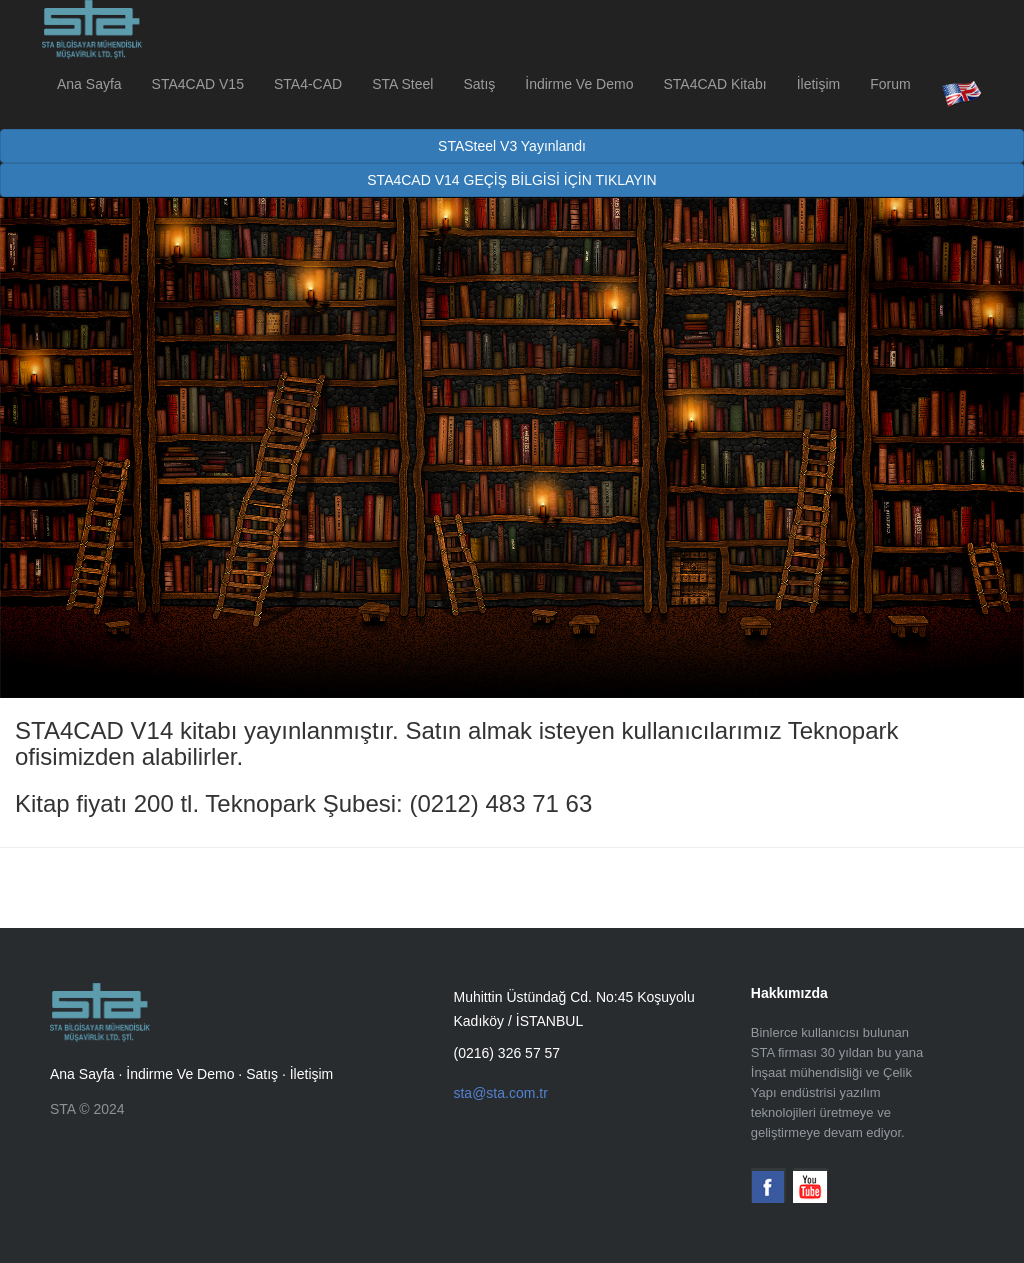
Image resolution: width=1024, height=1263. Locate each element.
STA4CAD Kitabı (714, 84)
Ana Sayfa (89, 84)
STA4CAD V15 (198, 84)
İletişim (819, 84)
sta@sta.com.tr (500, 1093)
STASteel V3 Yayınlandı (512, 146)
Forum (890, 84)
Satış (479, 84)
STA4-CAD (308, 84)
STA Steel (402, 84)
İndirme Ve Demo (579, 84)
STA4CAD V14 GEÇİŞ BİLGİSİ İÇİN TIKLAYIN (511, 180)
